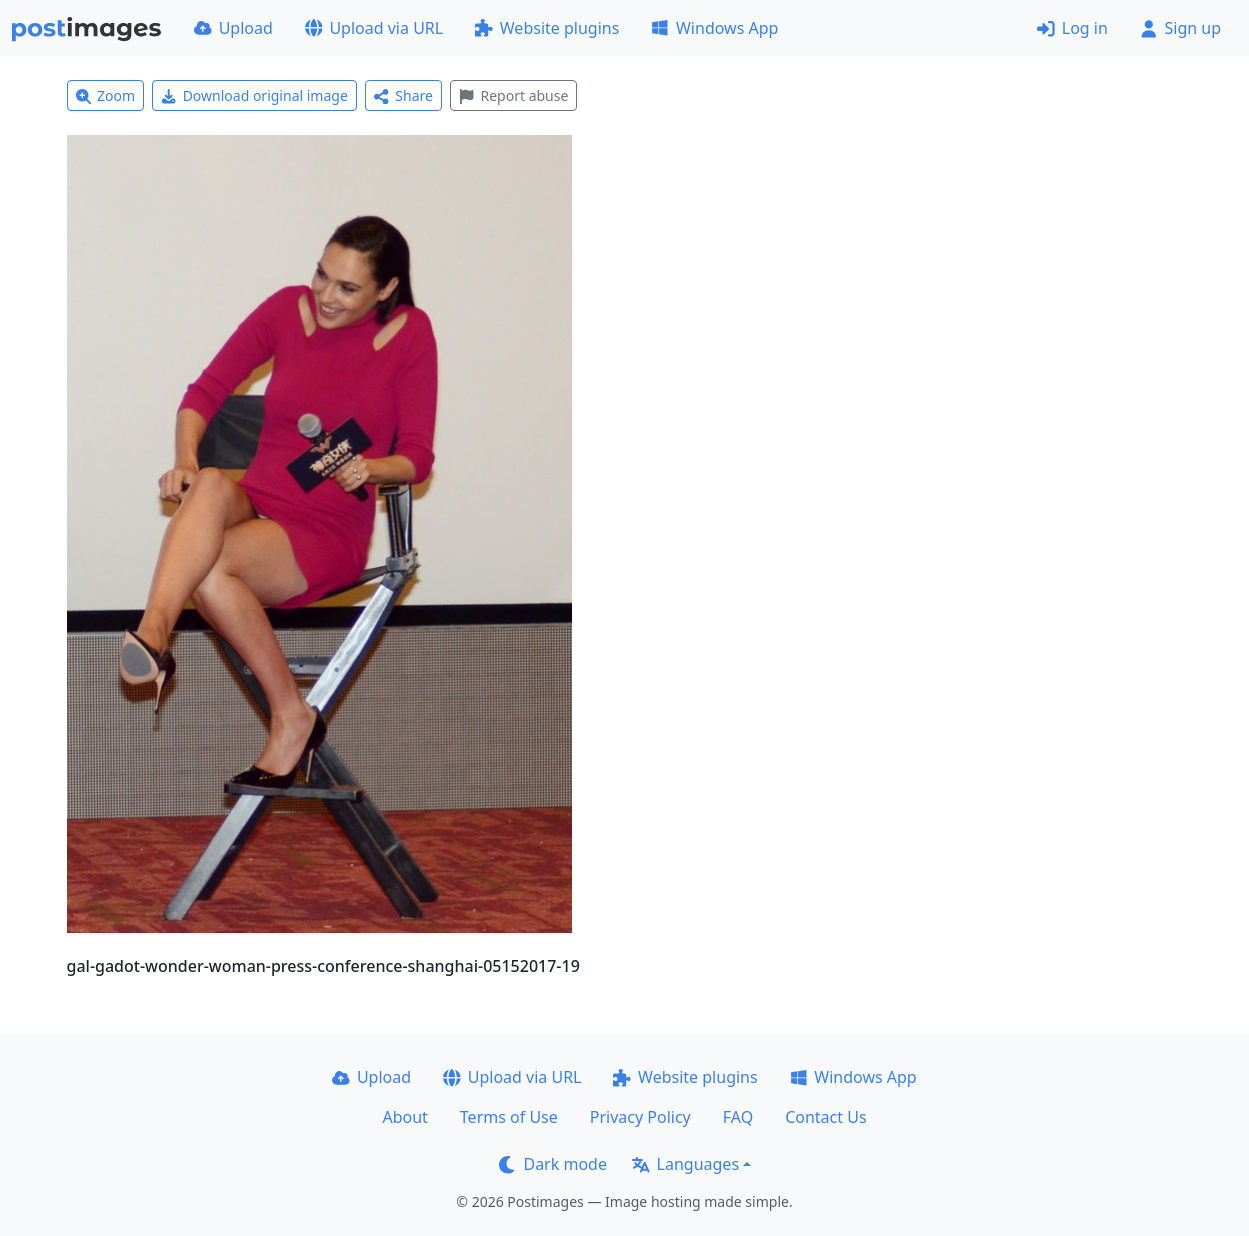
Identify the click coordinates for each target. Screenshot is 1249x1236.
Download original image (254, 95)
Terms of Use (509, 1117)
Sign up (1180, 28)
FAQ (738, 1117)
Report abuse (513, 95)
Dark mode (553, 1164)
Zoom (106, 95)
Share (403, 95)
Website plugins (547, 28)
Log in (1072, 28)
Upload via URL (374, 28)
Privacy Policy (640, 1117)
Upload (233, 28)
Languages (685, 1164)
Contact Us (825, 1117)
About (404, 1117)
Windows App (714, 28)
